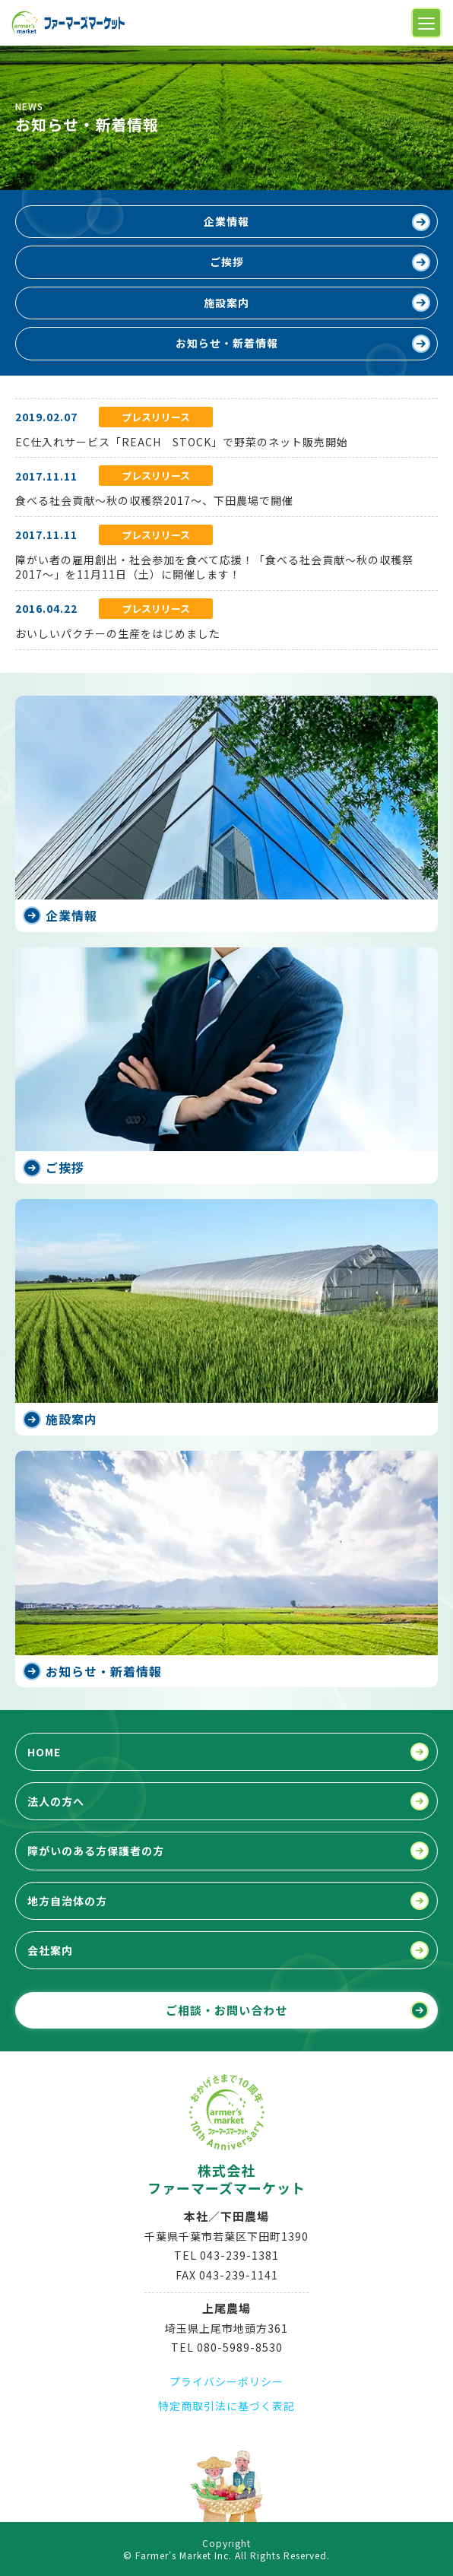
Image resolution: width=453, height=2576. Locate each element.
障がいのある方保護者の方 (95, 1850)
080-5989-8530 (240, 2347)
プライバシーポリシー (226, 2381)
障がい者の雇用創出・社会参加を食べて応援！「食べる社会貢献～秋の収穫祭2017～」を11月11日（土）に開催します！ (214, 567)
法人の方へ (55, 1801)
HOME (44, 1751)
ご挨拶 (227, 261)
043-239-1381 (239, 2255)
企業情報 (226, 221)
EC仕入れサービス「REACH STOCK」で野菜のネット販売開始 (181, 441)
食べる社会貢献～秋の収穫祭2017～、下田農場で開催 (154, 500)
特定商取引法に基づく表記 (226, 2405)
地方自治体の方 (67, 1900)
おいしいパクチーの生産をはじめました (117, 633)
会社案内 (50, 1950)
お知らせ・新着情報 (227, 343)
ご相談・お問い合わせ (226, 2010)
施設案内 (226, 302)
